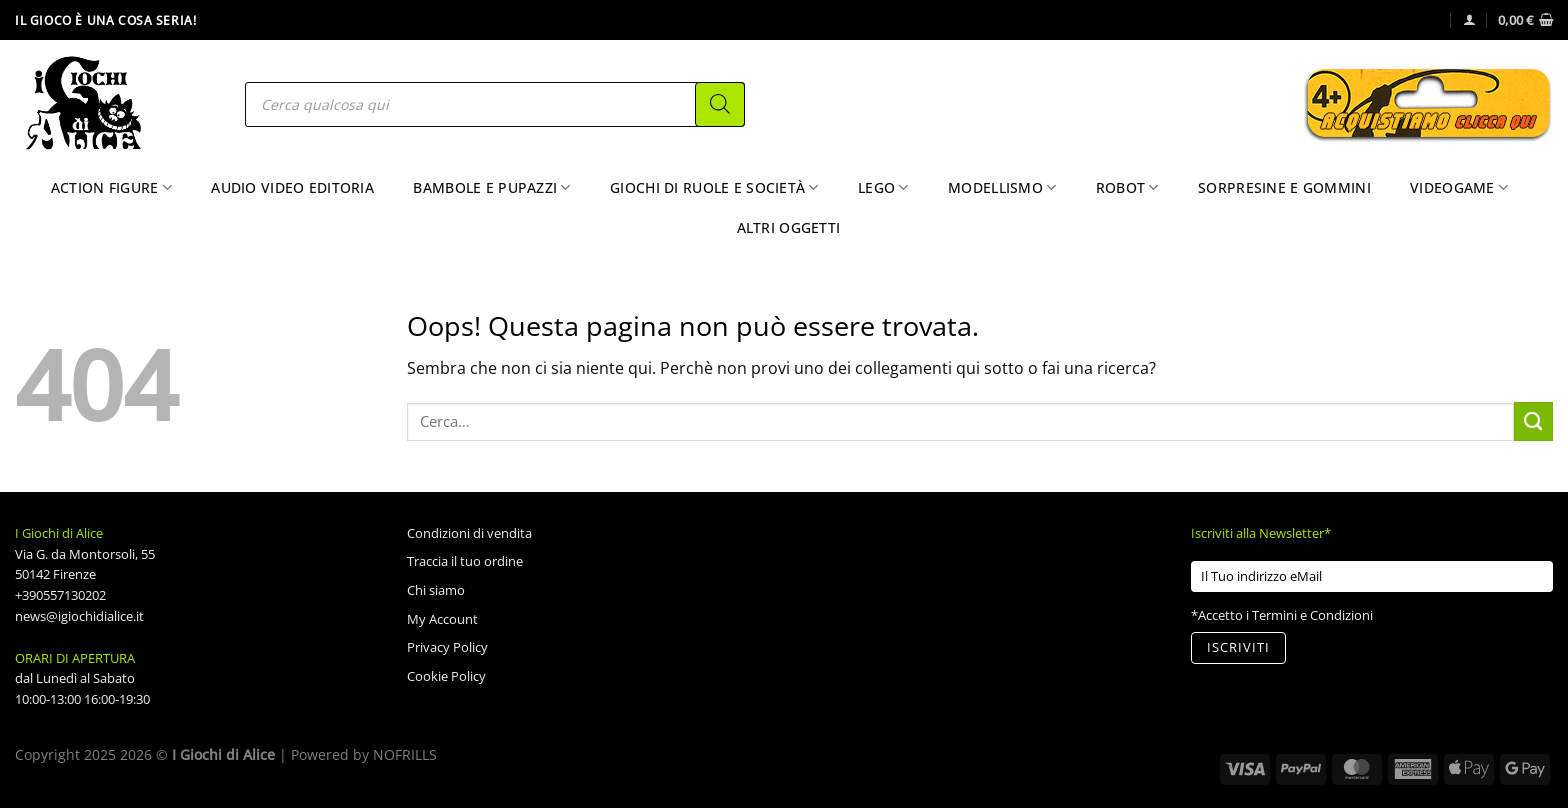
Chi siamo (436, 590)
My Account (442, 619)
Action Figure (111, 188)
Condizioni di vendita (469, 533)
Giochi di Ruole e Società (714, 188)
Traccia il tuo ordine (465, 561)
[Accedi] (1469, 19)
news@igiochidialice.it (79, 616)
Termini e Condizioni (1312, 615)
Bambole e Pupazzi (491, 188)
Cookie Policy (446, 676)
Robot (1127, 188)
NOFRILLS (405, 754)
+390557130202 (60, 595)
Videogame (1459, 188)
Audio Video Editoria (292, 187)
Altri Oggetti (789, 227)
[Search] (720, 104)
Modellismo (1002, 188)
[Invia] (1533, 421)
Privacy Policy (447, 647)
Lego (883, 188)
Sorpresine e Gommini (1284, 187)
